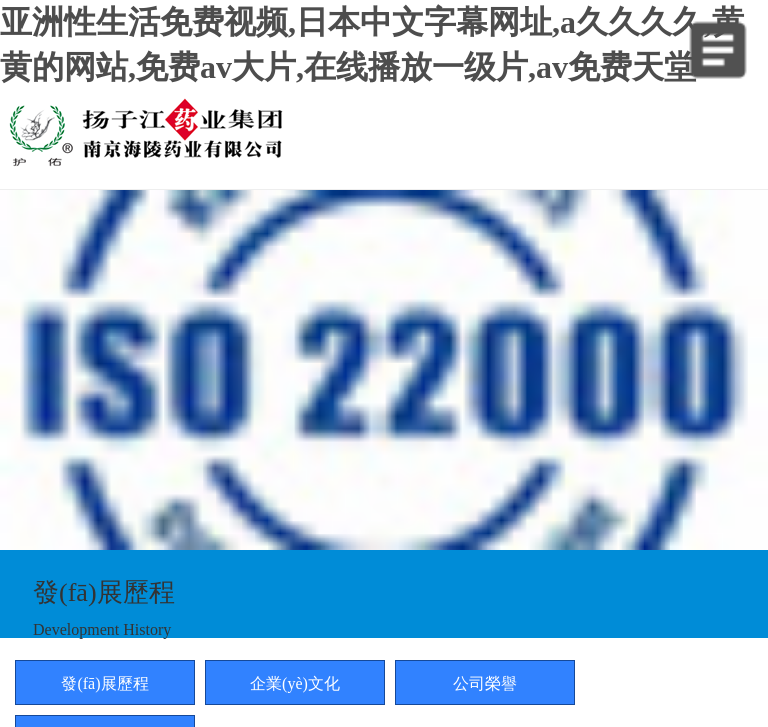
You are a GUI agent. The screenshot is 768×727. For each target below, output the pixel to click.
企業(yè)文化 (295, 683)
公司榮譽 (485, 683)
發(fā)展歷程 (104, 683)
